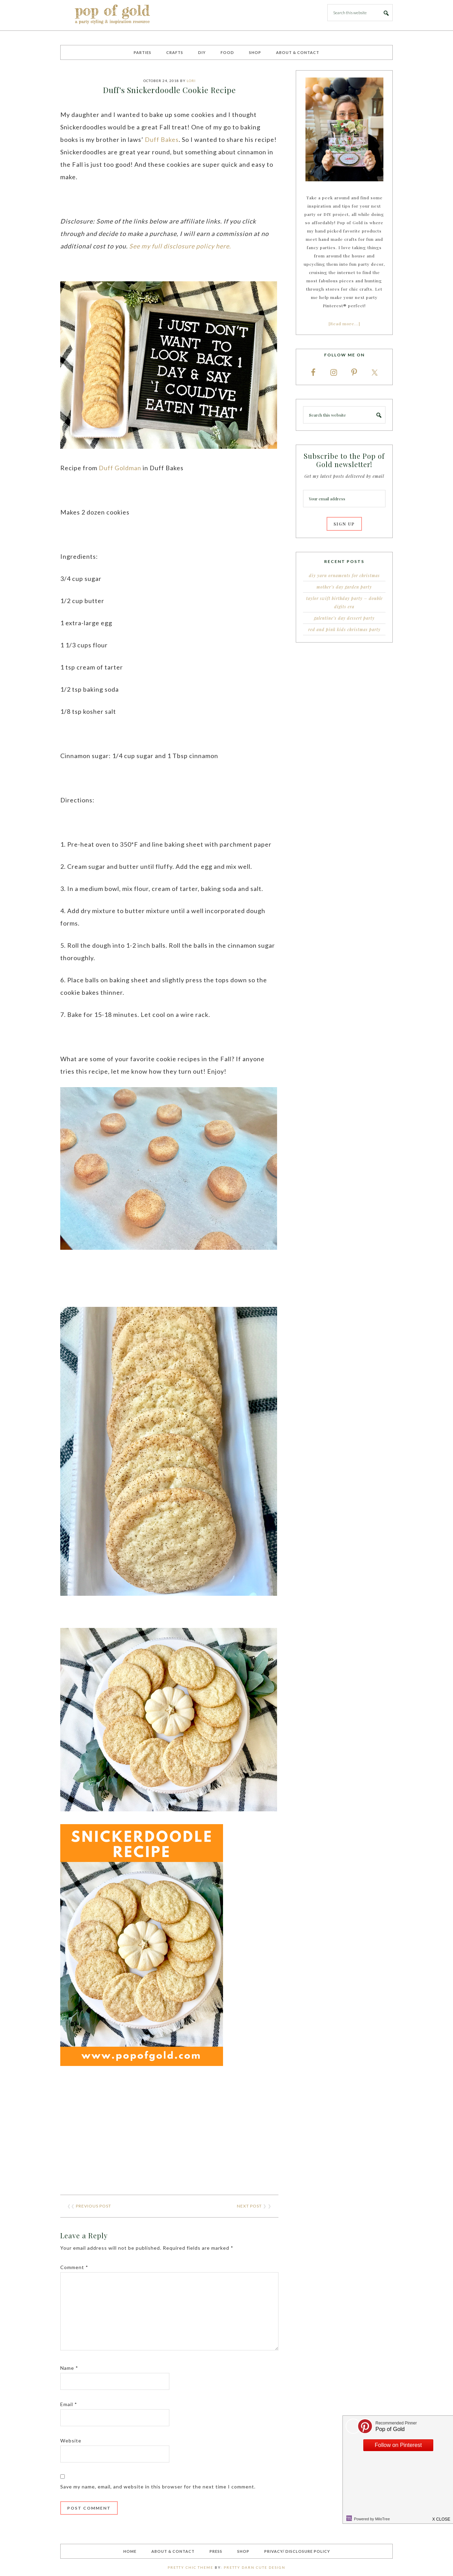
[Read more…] (344, 323)
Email (68, 2404)
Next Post (249, 2206)
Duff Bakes (162, 139)
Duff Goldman (120, 468)
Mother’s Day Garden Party (344, 587)
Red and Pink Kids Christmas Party (344, 629)
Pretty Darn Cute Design (254, 2567)
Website (70, 2440)
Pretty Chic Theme (190, 2567)
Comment (74, 2267)
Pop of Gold (112, 15)
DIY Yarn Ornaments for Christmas (344, 575)
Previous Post (93, 2206)
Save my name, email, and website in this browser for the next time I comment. (158, 2486)
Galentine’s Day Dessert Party (344, 618)
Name (69, 2368)
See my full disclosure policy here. (180, 246)
